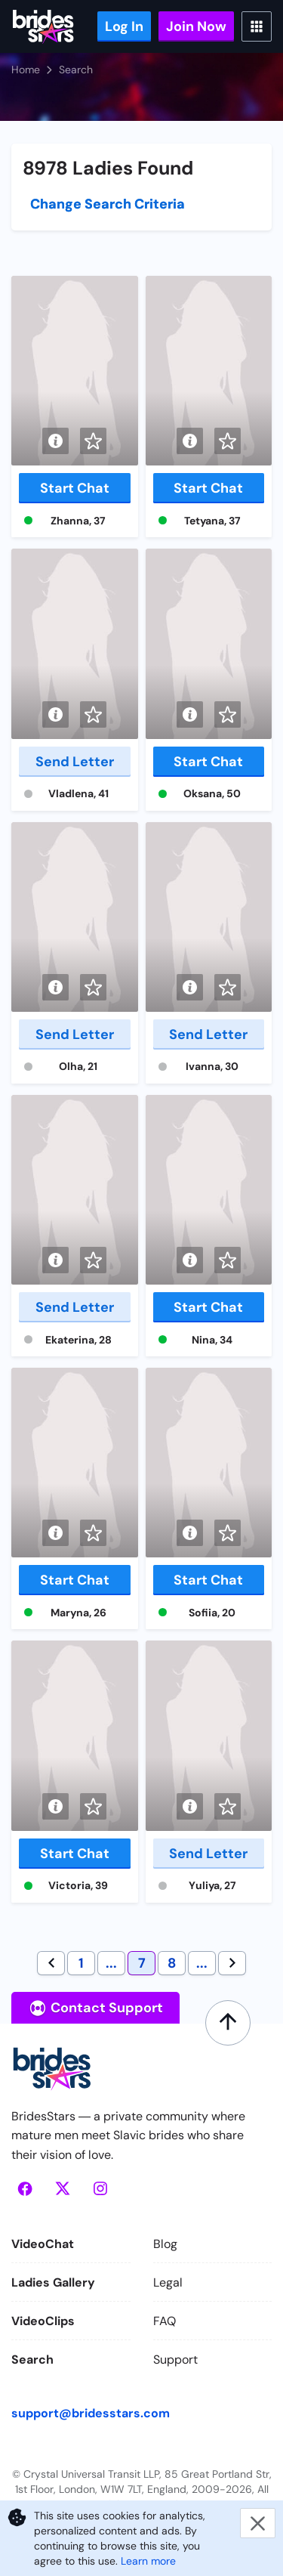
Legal (168, 2282)
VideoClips (43, 2321)
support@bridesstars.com (90, 2413)
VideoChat (42, 2244)
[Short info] (55, 441)
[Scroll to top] (228, 2023)
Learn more (148, 2561)
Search (32, 2359)
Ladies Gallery (53, 2282)
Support (175, 2359)
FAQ (164, 2321)
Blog (165, 2244)
